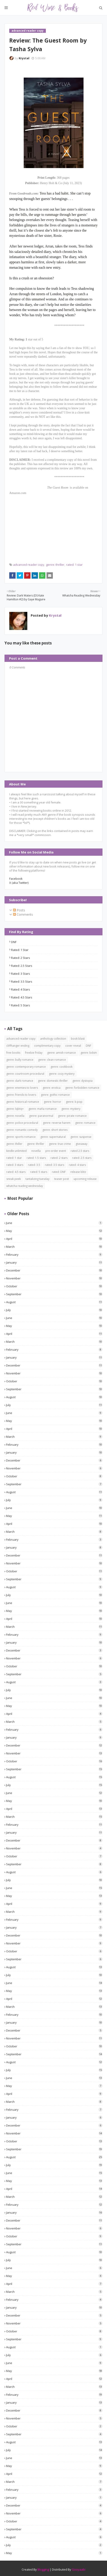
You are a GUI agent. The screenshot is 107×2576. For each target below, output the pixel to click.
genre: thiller (14, 1144)
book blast (78, 1039)
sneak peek (13, 1179)
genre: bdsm (89, 1053)
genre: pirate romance (72, 1116)
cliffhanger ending (17, 1046)
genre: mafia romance (42, 1109)
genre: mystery (70, 1109)
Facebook (16, 879)
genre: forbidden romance (82, 1088)
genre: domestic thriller (53, 1081)
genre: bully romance (19, 1060)
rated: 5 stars (20, 1005)
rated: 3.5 (34, 1165)
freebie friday (33, 1053)
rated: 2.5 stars (21, 966)
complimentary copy (47, 1046)
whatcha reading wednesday (24, 1186)
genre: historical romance (22, 1102)
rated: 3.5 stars (21, 981)
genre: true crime (60, 1144)
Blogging (43, 2569)
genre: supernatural (53, 1137)
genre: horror (52, 1102)
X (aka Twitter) (18, 883)
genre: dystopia (82, 1081)
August (54, 1302)
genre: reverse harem (56, 1123)
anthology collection (53, 1039)
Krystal (24, 58)
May (54, 1231)
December (54, 1270)
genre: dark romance (19, 1081)
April (54, 1239)
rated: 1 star (74, 565)
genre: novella (15, 1116)
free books (13, 1053)
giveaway (81, 1144)
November (54, 1278)
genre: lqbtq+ (15, 1109)
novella (36, 1151)
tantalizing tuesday (37, 1179)
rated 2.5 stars (80, 1151)
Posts (19, 910)
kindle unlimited (16, 1151)
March (54, 1247)
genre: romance (85, 1123)
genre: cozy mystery (61, 1074)
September (54, 1294)
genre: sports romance (21, 1137)
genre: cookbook (61, 1067)
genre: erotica (51, 1088)
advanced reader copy (28, 565)
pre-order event (55, 1151)
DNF (13, 942)
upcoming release (85, 1179)
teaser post (61, 1179)
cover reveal (73, 1046)
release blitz (78, 1172)
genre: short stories (54, 1130)
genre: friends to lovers (21, 1095)
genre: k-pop (74, 1102)
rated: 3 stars (20, 974)
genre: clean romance (52, 1060)
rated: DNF (59, 1172)
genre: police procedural (22, 1123)
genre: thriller (55, 565)
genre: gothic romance (55, 1095)
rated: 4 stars (20, 989)
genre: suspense (80, 1137)
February (54, 1254)
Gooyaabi (78, 2569)
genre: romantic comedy (22, 1130)
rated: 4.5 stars (21, 997)
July (54, 1310)
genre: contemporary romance (26, 1067)
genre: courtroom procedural (25, 1074)
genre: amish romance (61, 1053)
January (54, 1262)
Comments (23, 914)
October (54, 1286)
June (54, 1223)
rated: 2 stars (20, 958)
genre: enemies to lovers (22, 1088)
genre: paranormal (41, 1116)
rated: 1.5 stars (36, 1158)
